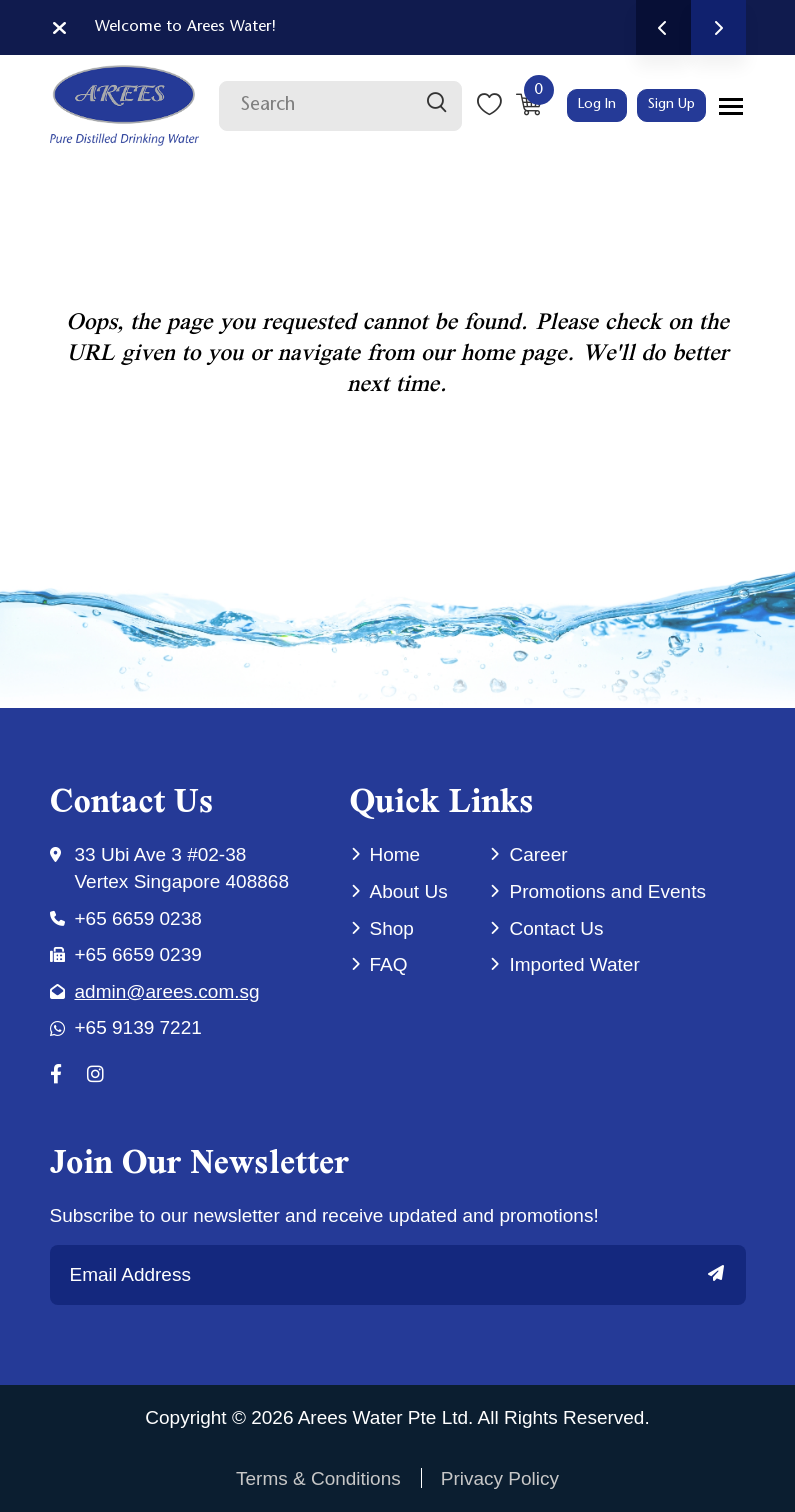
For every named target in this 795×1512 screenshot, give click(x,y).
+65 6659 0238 (138, 918)
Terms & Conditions (318, 1478)
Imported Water (574, 964)
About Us (409, 891)
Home (395, 854)
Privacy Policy (500, 1478)
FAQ (389, 964)
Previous (663, 27)
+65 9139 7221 (138, 1027)
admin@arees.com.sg (167, 991)
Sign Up (671, 105)
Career (538, 854)
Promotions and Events (607, 891)
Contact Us (556, 928)
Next (718, 27)
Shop (392, 928)
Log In (597, 105)
